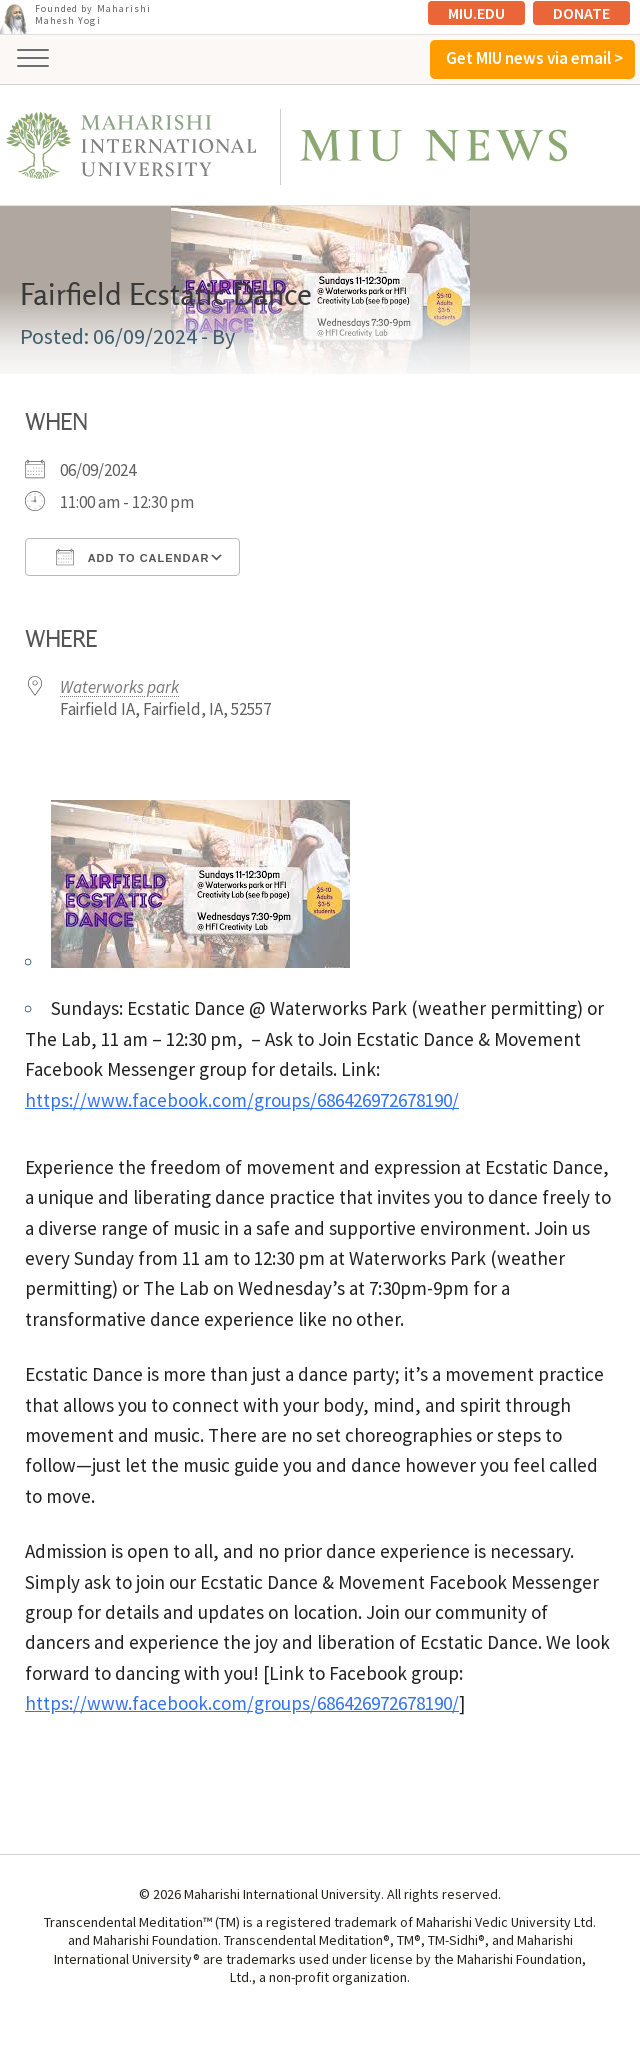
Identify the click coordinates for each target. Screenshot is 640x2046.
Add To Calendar (132, 557)
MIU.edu (476, 13)
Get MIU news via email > (534, 58)
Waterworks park (119, 687)
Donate (581, 13)
